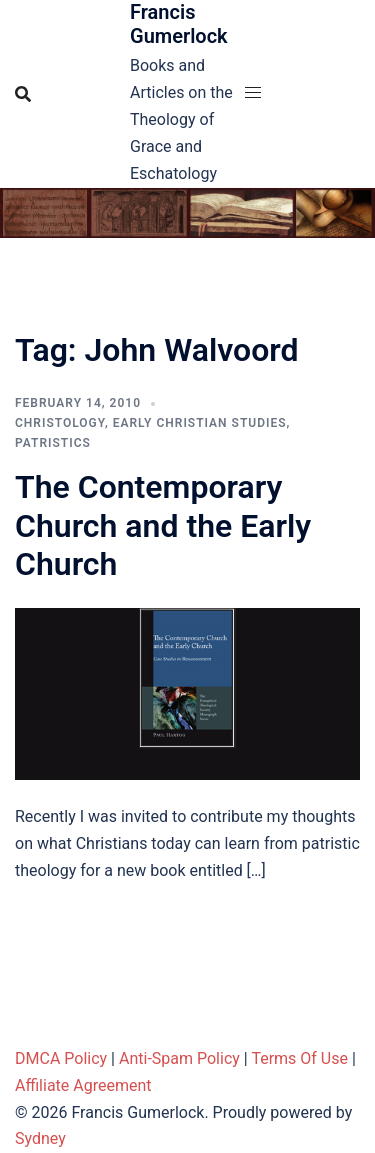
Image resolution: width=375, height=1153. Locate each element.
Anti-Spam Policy (179, 1058)
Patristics (53, 443)
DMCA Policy (61, 1058)
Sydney (40, 1138)
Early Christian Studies (200, 423)
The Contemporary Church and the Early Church (163, 525)
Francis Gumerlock (179, 24)
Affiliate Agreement (83, 1085)
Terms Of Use (299, 1058)
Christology (60, 423)
